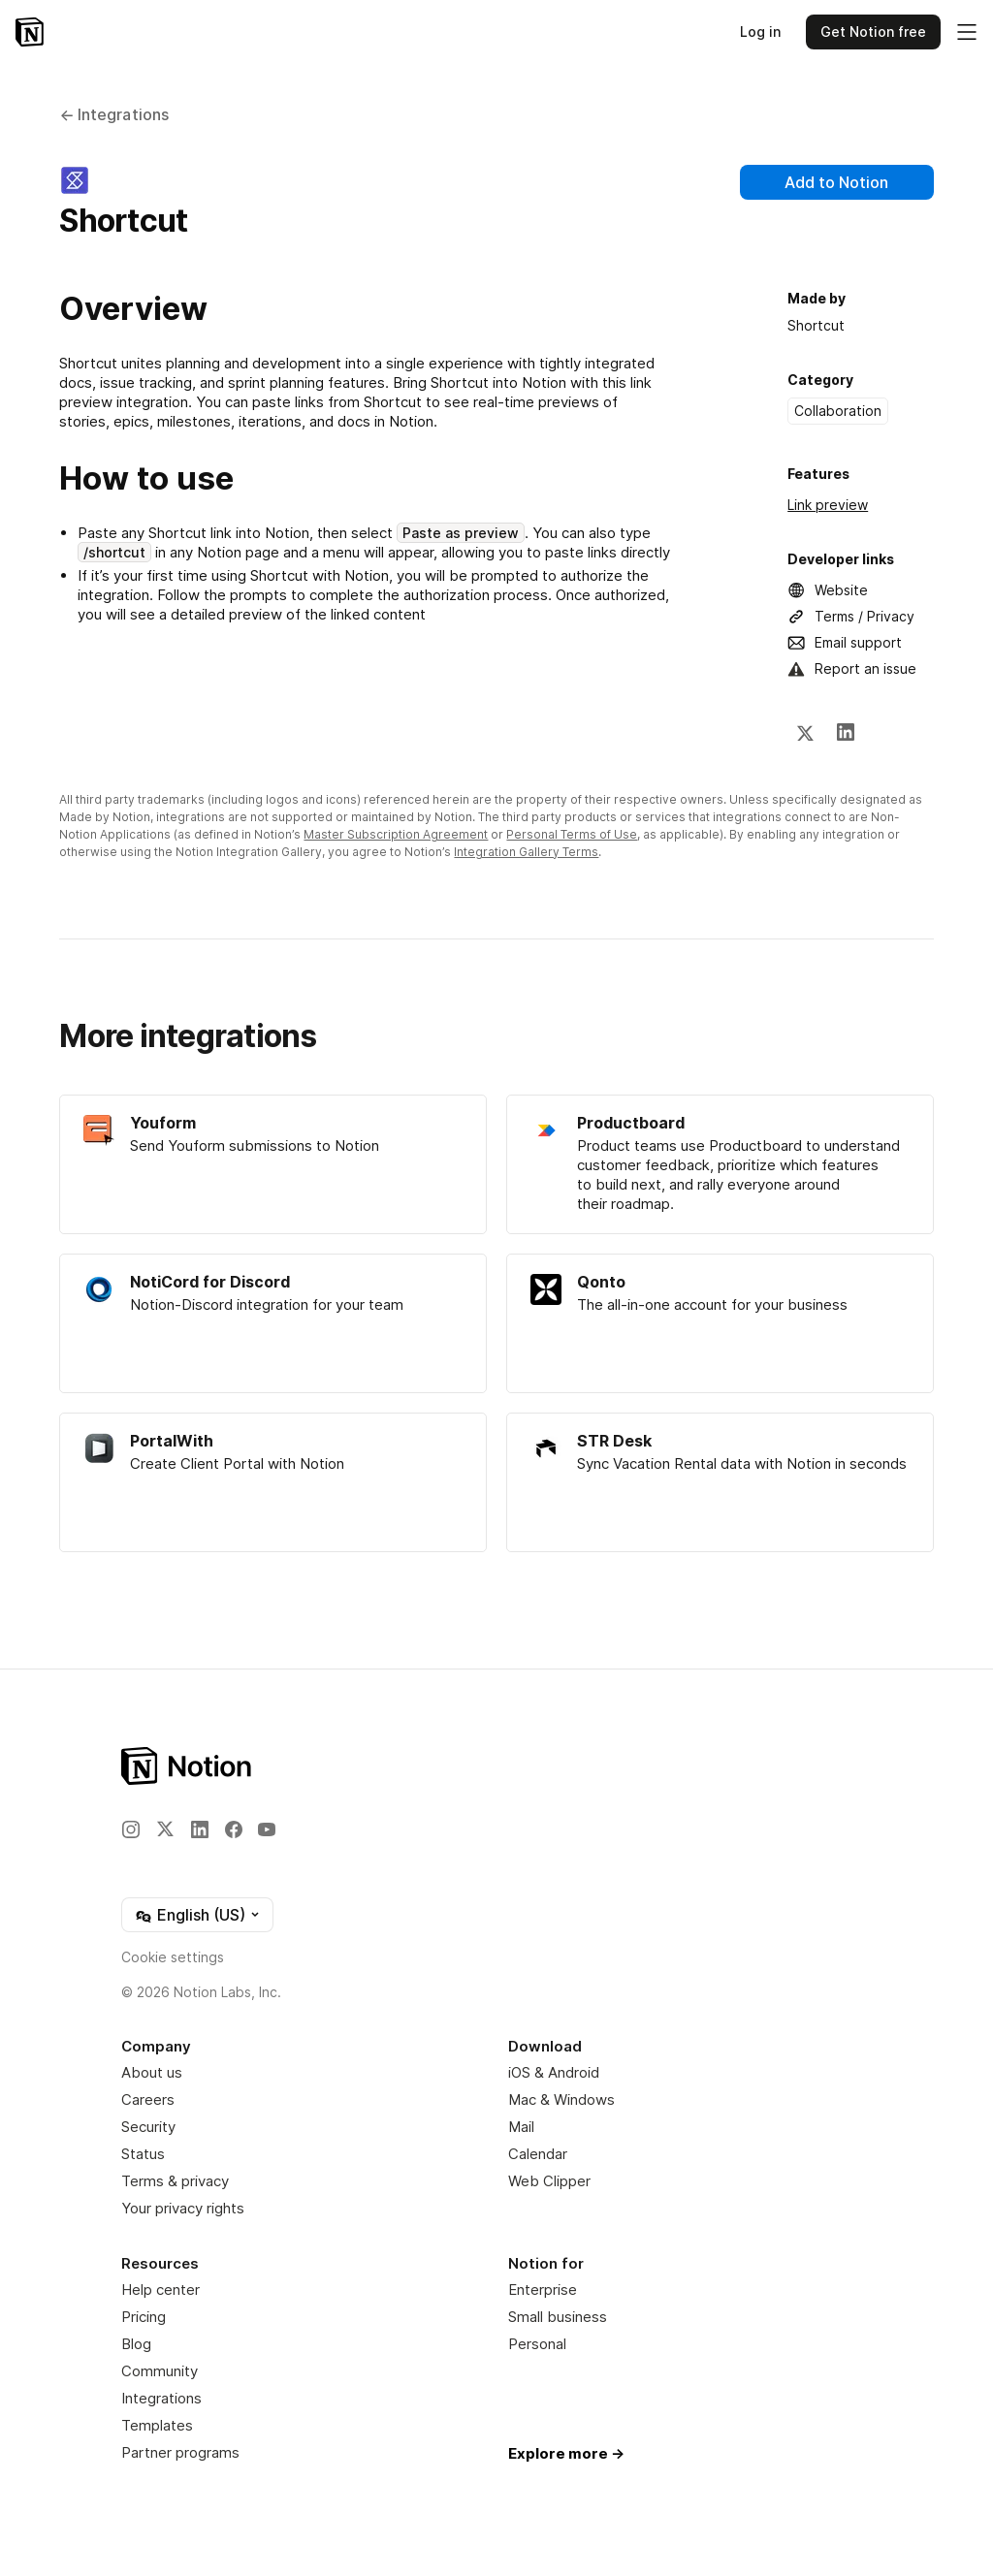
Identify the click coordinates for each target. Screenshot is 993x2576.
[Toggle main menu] (966, 32)
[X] (804, 733)
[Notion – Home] (30, 32)
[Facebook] (233, 1829)
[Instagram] (130, 1829)
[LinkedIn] (845, 732)
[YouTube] (266, 1829)
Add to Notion (836, 182)
